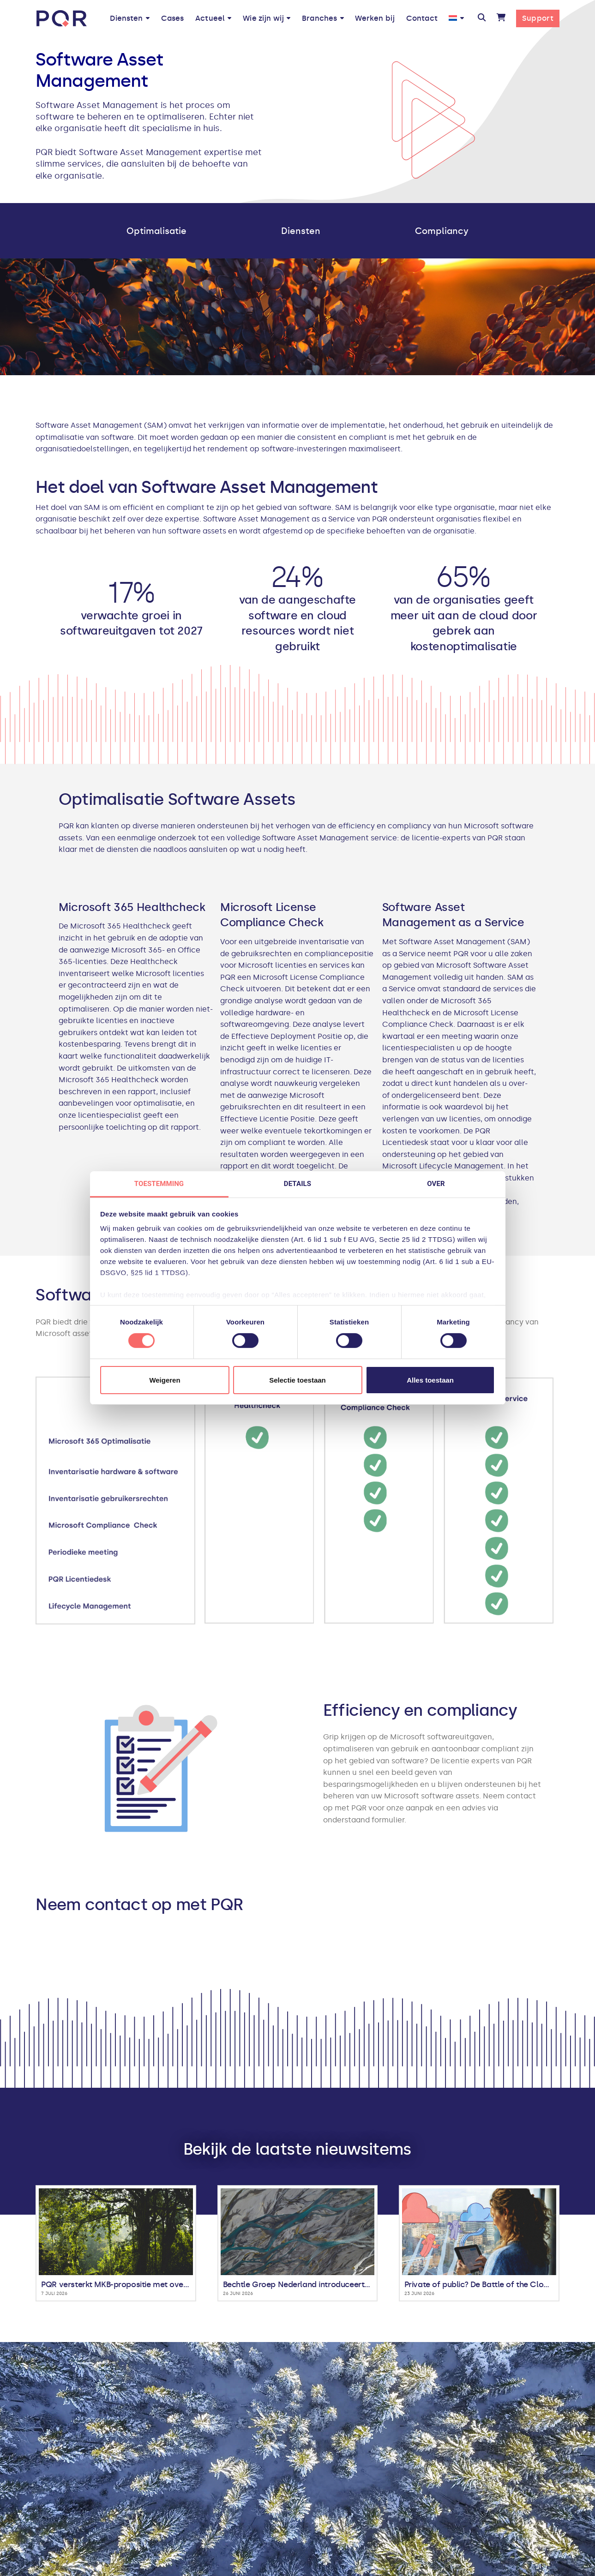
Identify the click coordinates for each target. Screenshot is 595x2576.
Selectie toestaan (297, 1380)
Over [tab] (436, 1184)
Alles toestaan (430, 1380)
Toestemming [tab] (159, 1184)
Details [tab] (297, 1184)
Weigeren (164, 1380)
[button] (481, 18)
